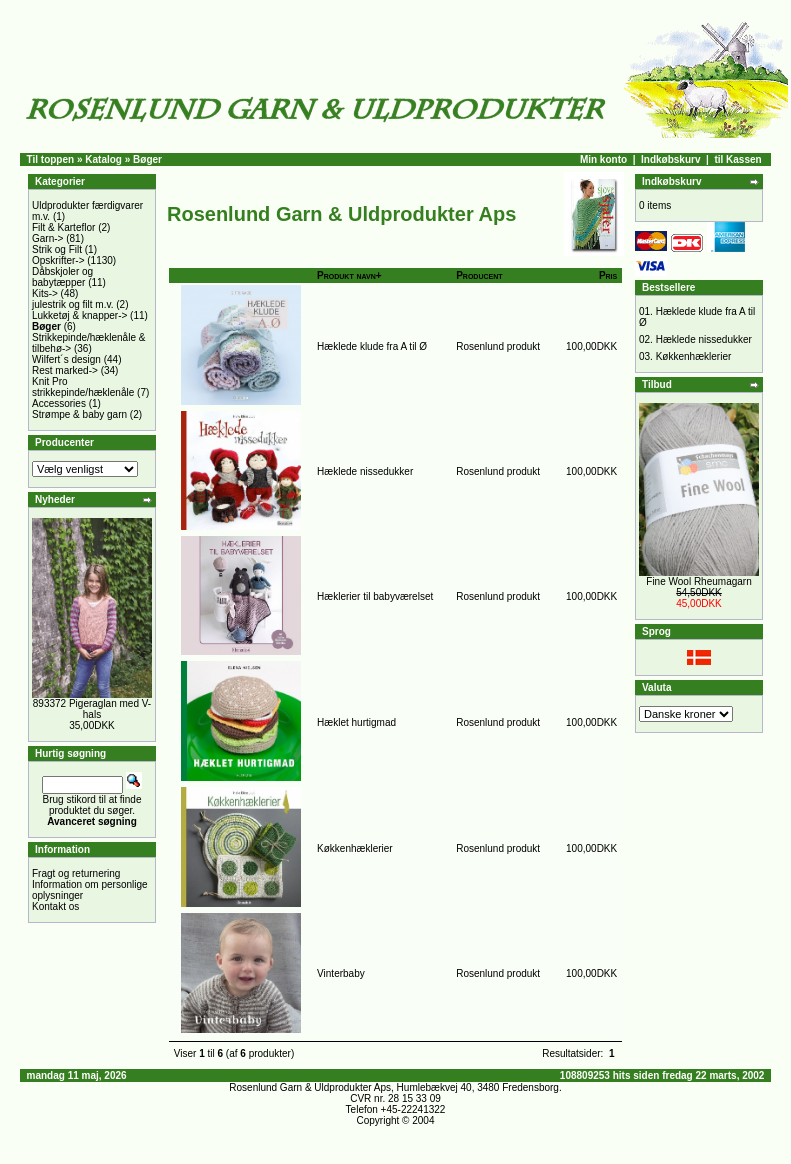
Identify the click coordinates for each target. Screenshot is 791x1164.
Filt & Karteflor (63, 227)
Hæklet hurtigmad (356, 722)
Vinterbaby (341, 973)
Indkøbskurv (670, 159)
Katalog (103, 159)
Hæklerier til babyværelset (375, 596)
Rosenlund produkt (498, 346)
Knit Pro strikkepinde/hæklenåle (83, 387)
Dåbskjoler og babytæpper (62, 277)
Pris (608, 275)
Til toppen (51, 159)
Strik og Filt (57, 249)
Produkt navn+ (349, 275)
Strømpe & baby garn (79, 414)
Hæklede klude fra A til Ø (372, 346)
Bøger (147, 159)
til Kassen (737, 159)
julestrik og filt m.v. (73, 304)
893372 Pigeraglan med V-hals (92, 709)
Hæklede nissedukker (365, 471)
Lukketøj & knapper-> (79, 315)
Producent (479, 275)
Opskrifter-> (58, 260)
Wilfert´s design (66, 359)
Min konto (603, 159)
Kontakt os (55, 906)
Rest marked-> (65, 370)
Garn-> (47, 238)
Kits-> (45, 293)
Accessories (59, 403)
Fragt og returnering (76, 873)
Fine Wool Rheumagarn (698, 581)
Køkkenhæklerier (355, 848)
